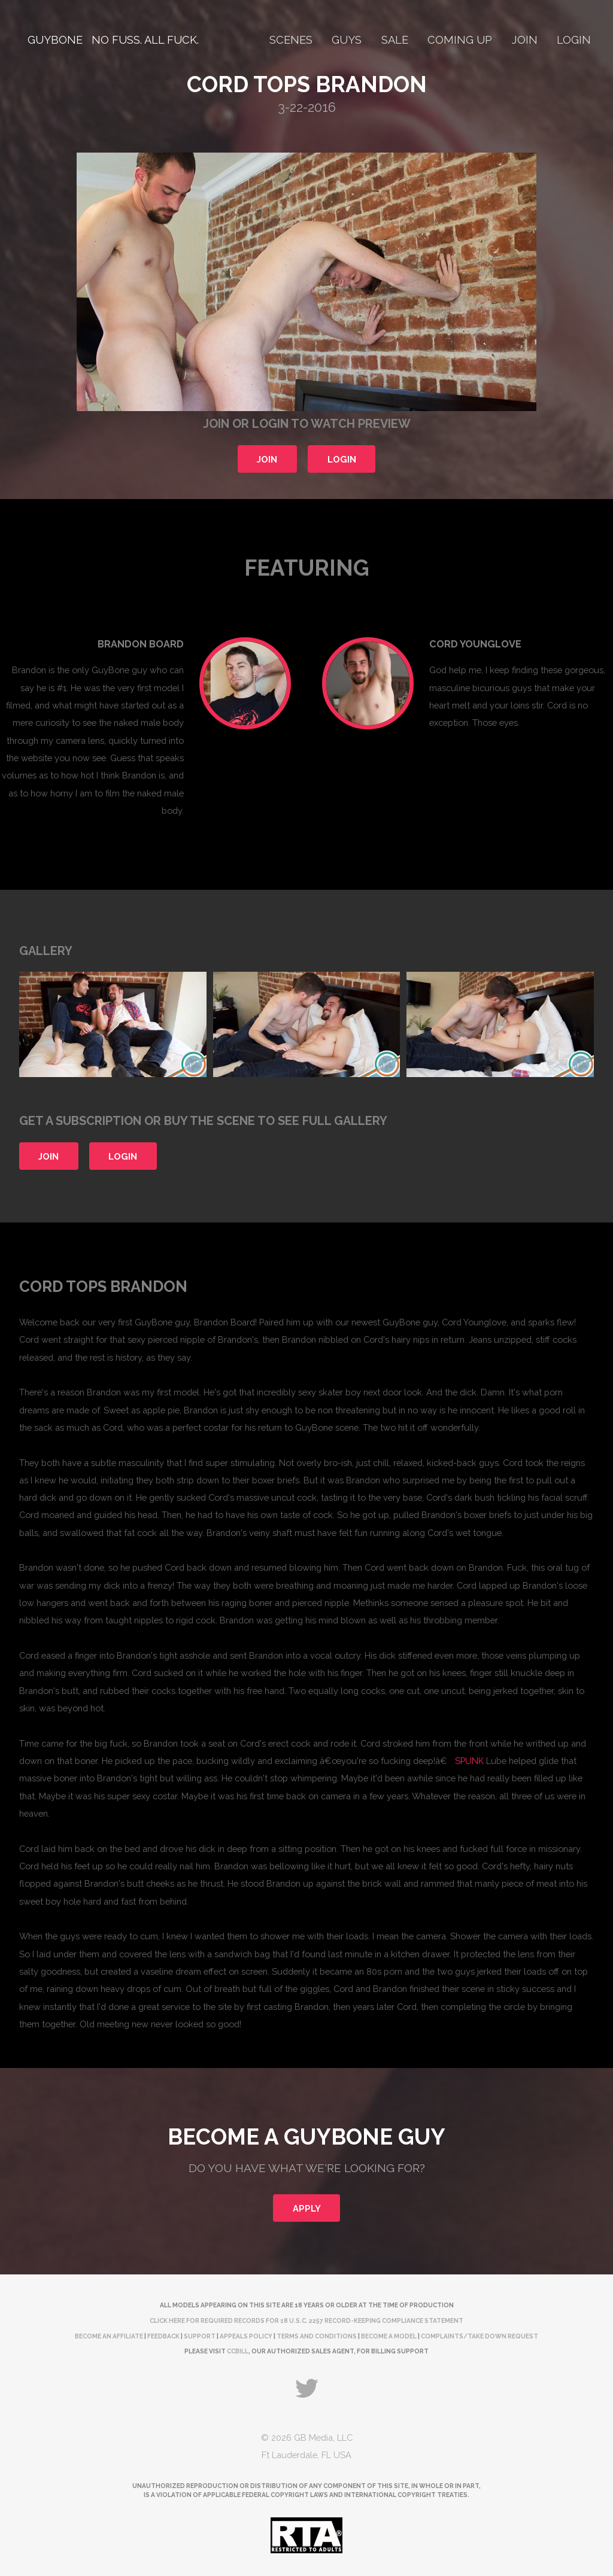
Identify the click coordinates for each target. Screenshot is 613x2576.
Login (574, 40)
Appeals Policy (246, 2336)
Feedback (163, 2336)
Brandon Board (141, 644)
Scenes (290, 40)
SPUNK (469, 1761)
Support (200, 2336)
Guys (347, 40)
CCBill (237, 2351)
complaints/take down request (479, 2336)
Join (525, 40)
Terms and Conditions (317, 2336)
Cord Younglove (475, 644)
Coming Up (459, 40)
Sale (394, 40)
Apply (307, 2208)
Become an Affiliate (109, 2336)
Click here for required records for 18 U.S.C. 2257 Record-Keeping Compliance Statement (306, 2320)
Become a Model (389, 2336)
